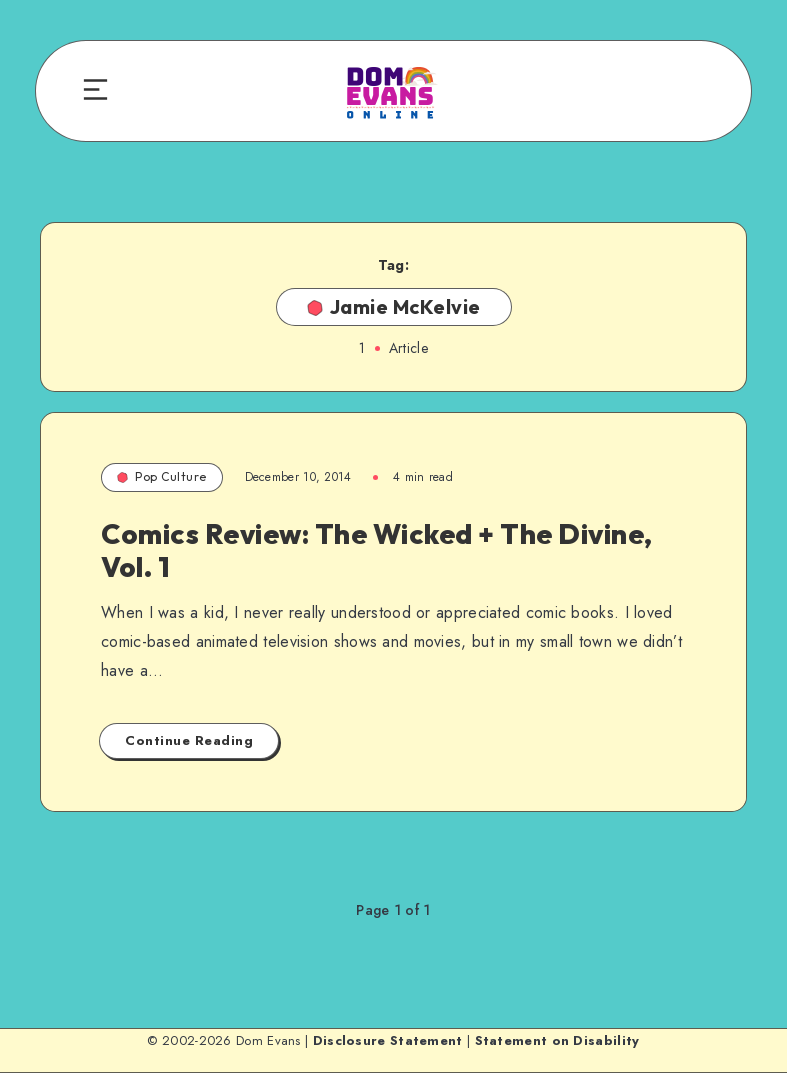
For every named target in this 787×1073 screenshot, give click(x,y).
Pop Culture (162, 476)
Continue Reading (189, 740)
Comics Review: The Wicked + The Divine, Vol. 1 (377, 550)
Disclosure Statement (388, 1040)
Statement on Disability (557, 1040)
